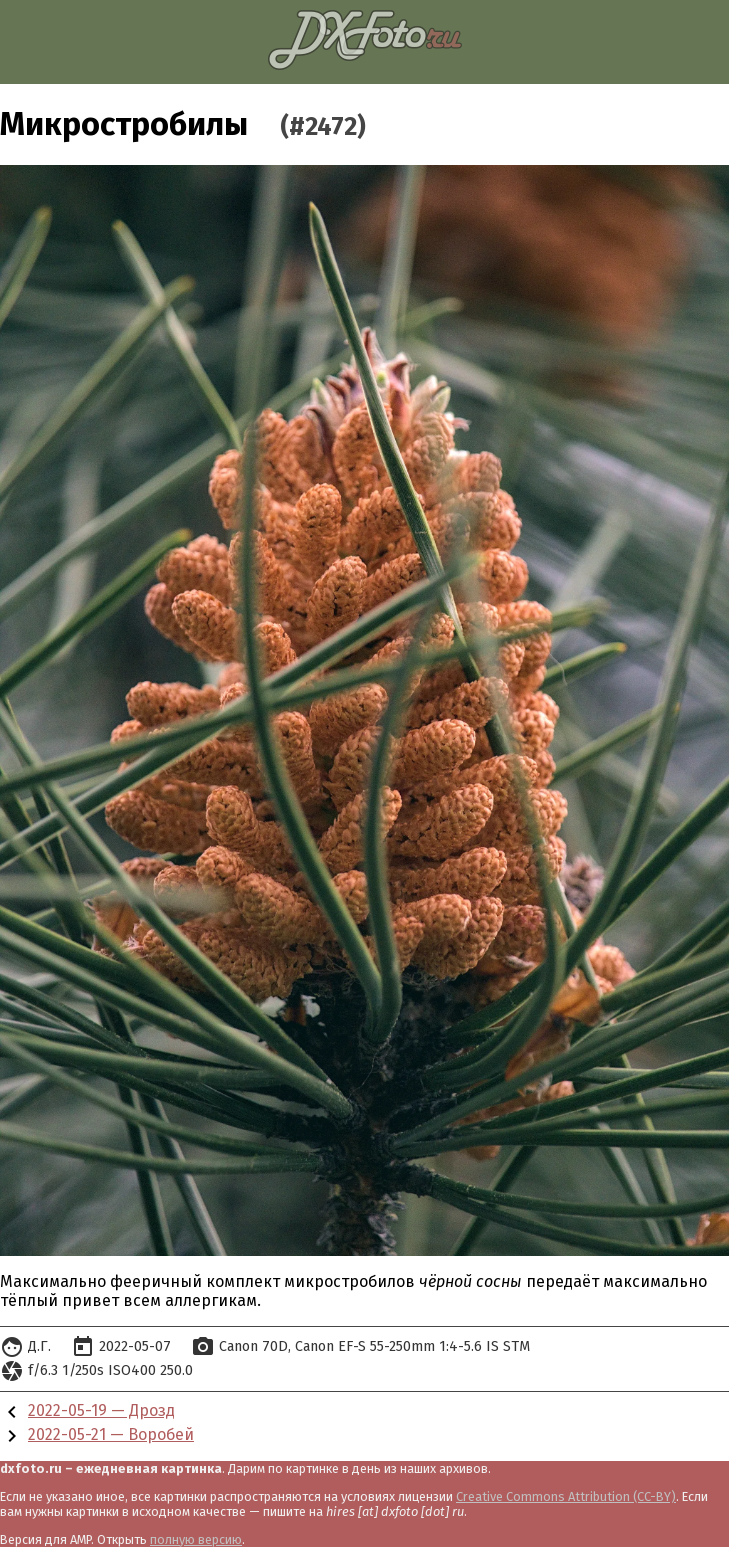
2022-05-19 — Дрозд (101, 1410)
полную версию (196, 1539)
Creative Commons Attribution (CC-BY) (566, 1496)
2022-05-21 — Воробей (111, 1434)
